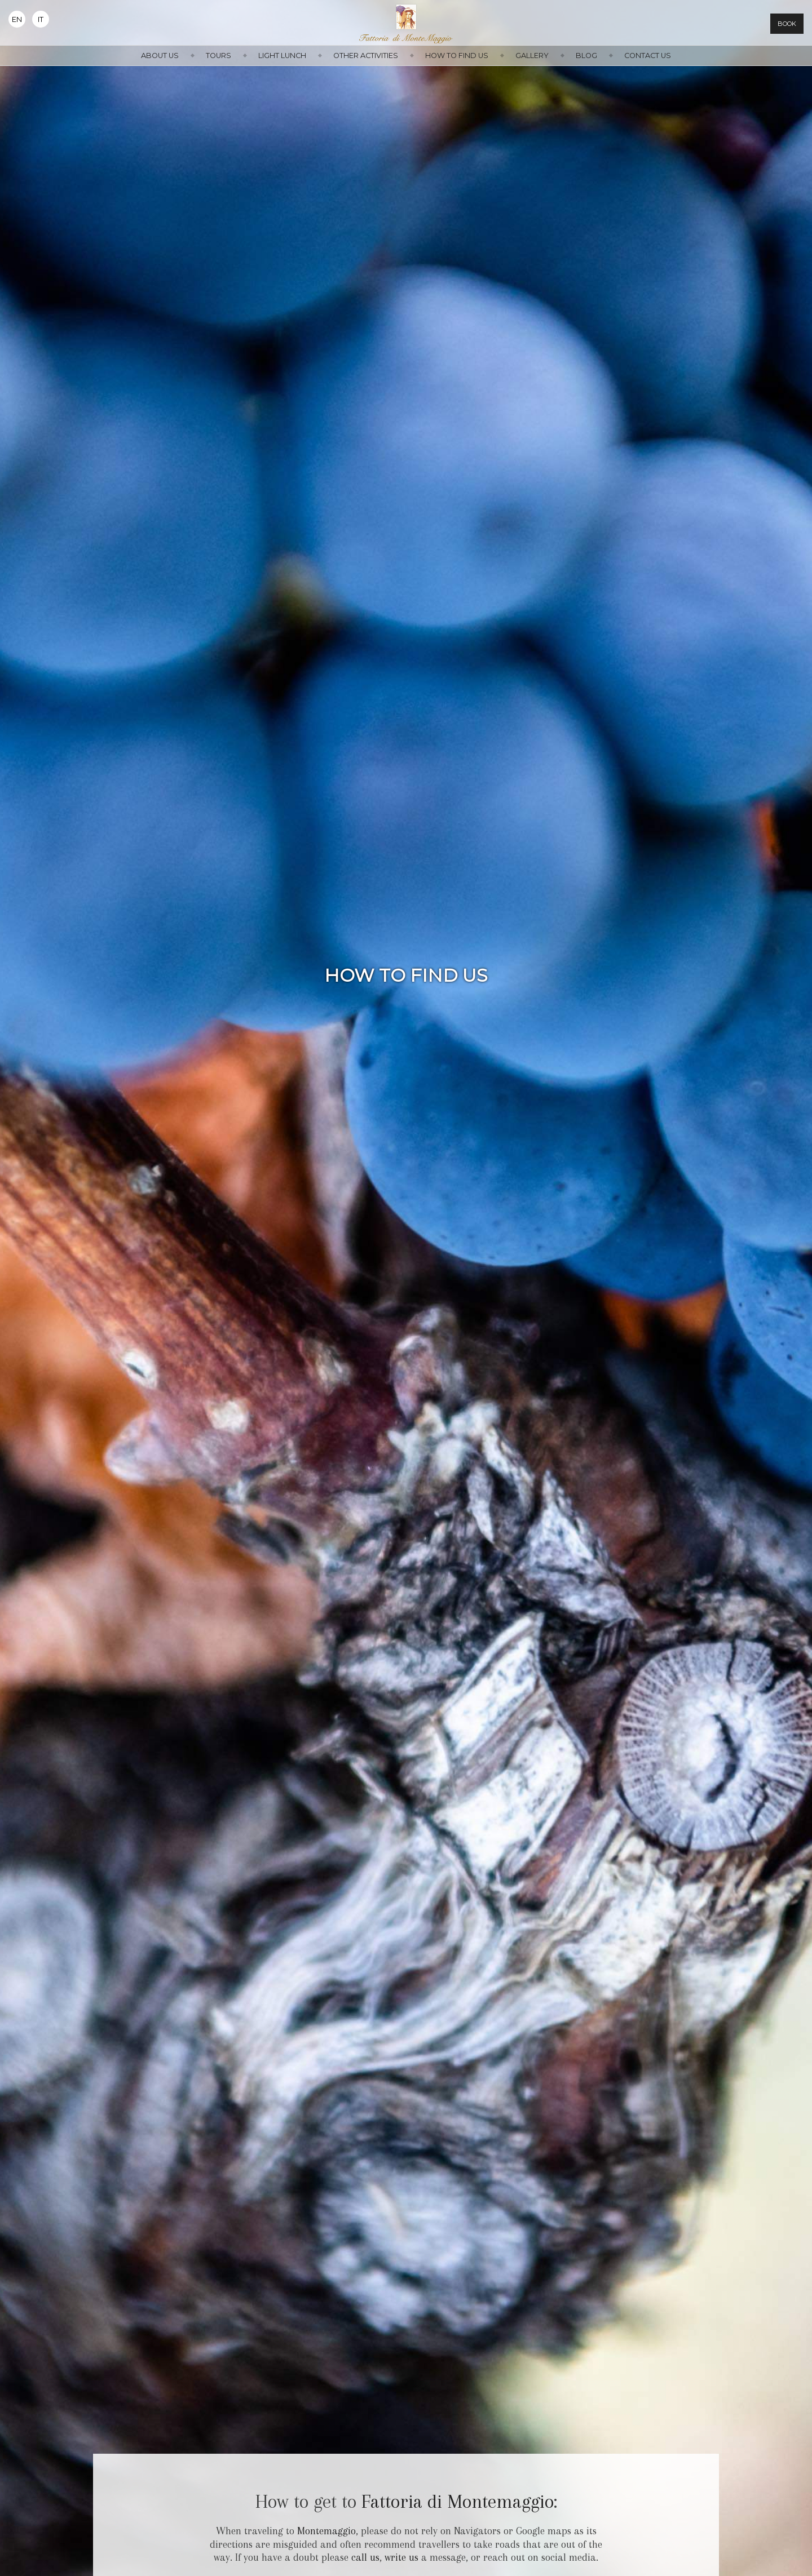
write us (401, 2557)
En (17, 19)
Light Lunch (282, 55)
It (40, 19)
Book (787, 24)
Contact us (647, 55)
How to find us (456, 55)
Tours (218, 55)
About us (160, 55)
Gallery (532, 55)
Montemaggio (326, 2531)
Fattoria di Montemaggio (457, 2501)
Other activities (365, 55)
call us (365, 2557)
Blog (586, 55)
